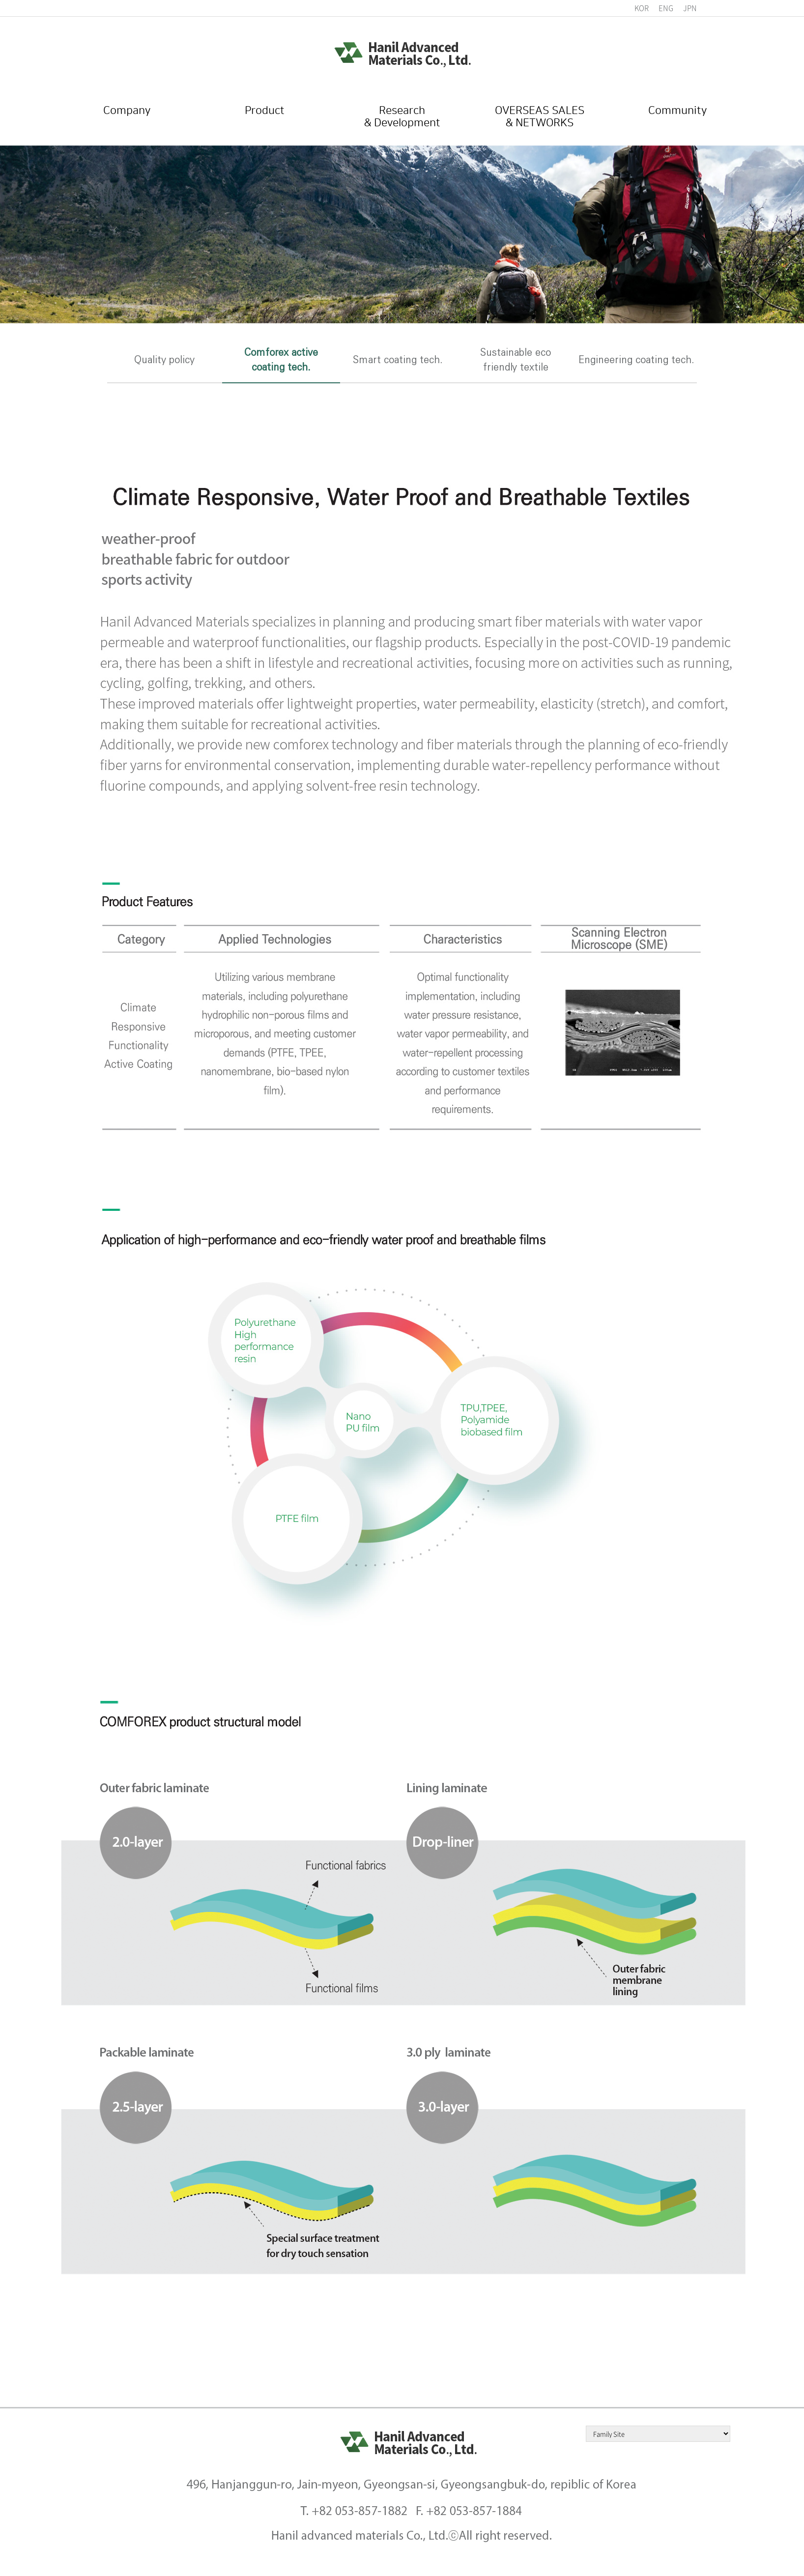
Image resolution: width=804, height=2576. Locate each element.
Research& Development (402, 118)
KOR (641, 7)
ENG (666, 7)
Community (677, 112)
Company (126, 112)
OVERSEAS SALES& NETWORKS (539, 118)
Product (264, 112)
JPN (690, 7)
